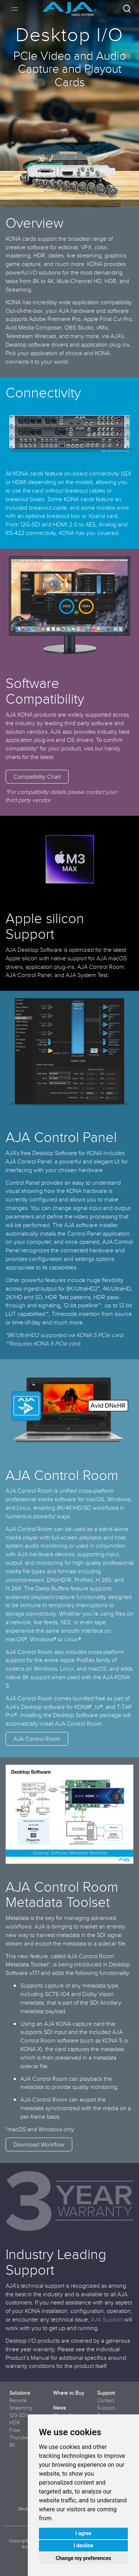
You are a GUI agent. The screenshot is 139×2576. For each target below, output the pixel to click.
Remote (18, 2400)
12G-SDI (18, 2415)
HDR (14, 2422)
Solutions (19, 2393)
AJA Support (107, 2319)
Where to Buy (68, 2393)
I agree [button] (83, 2533)
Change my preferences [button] (83, 2558)
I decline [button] (83, 2546)
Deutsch (26, 2508)
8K (12, 2445)
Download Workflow (38, 2144)
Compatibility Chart (37, 776)
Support (106, 2393)
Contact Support (106, 2404)
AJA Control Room (36, 1739)
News (59, 2407)
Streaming (20, 2407)
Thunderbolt (23, 2437)
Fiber (15, 2430)
